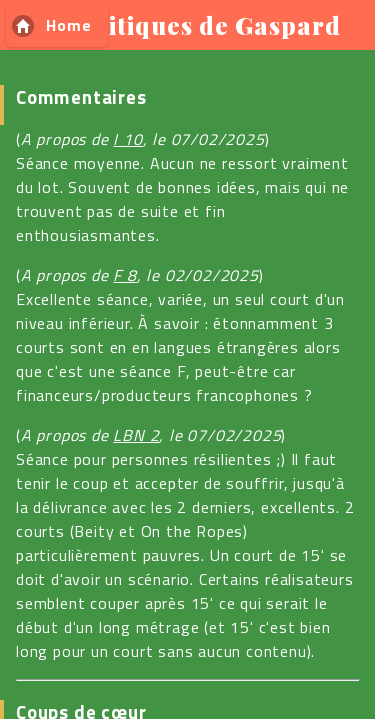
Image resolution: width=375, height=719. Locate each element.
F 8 (124, 275)
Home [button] (68, 25)
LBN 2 (136, 435)
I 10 (127, 139)
